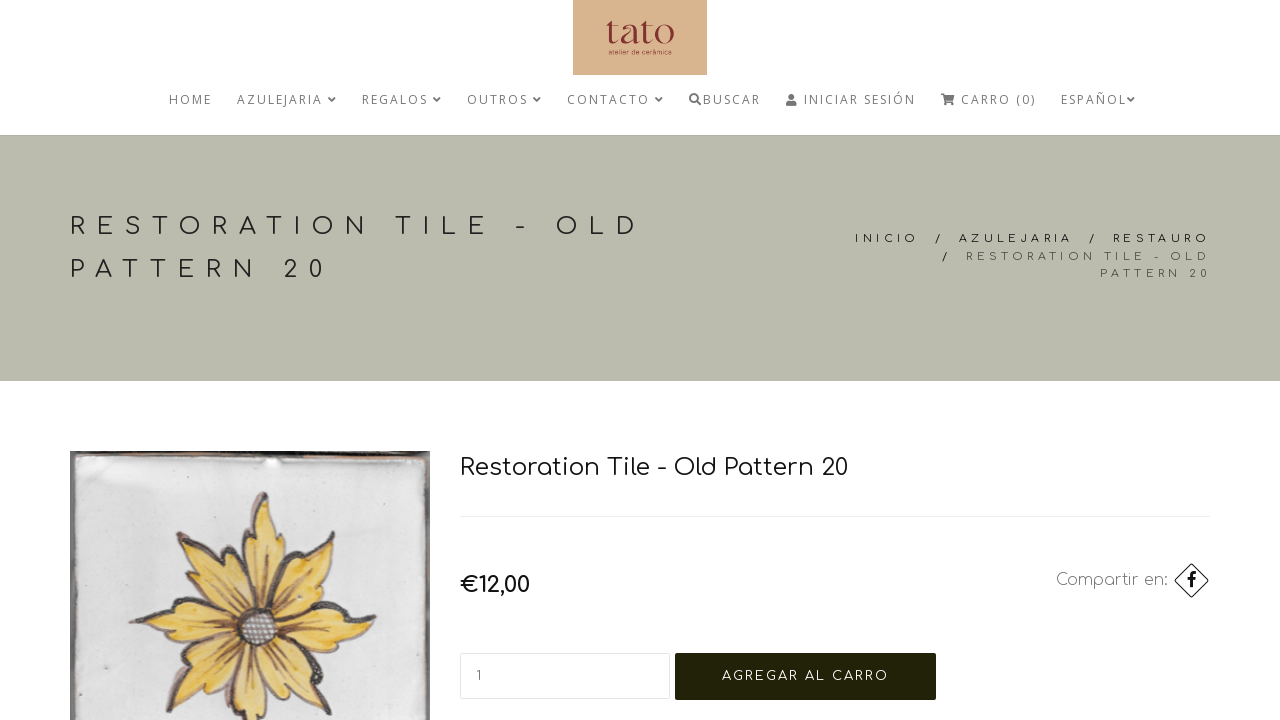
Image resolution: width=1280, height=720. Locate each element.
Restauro (1161, 238)
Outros (504, 99)
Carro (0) (988, 99)
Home (190, 99)
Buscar (725, 99)
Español (1098, 99)
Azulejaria (287, 99)
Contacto (615, 99)
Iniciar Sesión (851, 99)
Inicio (887, 238)
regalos (402, 99)
